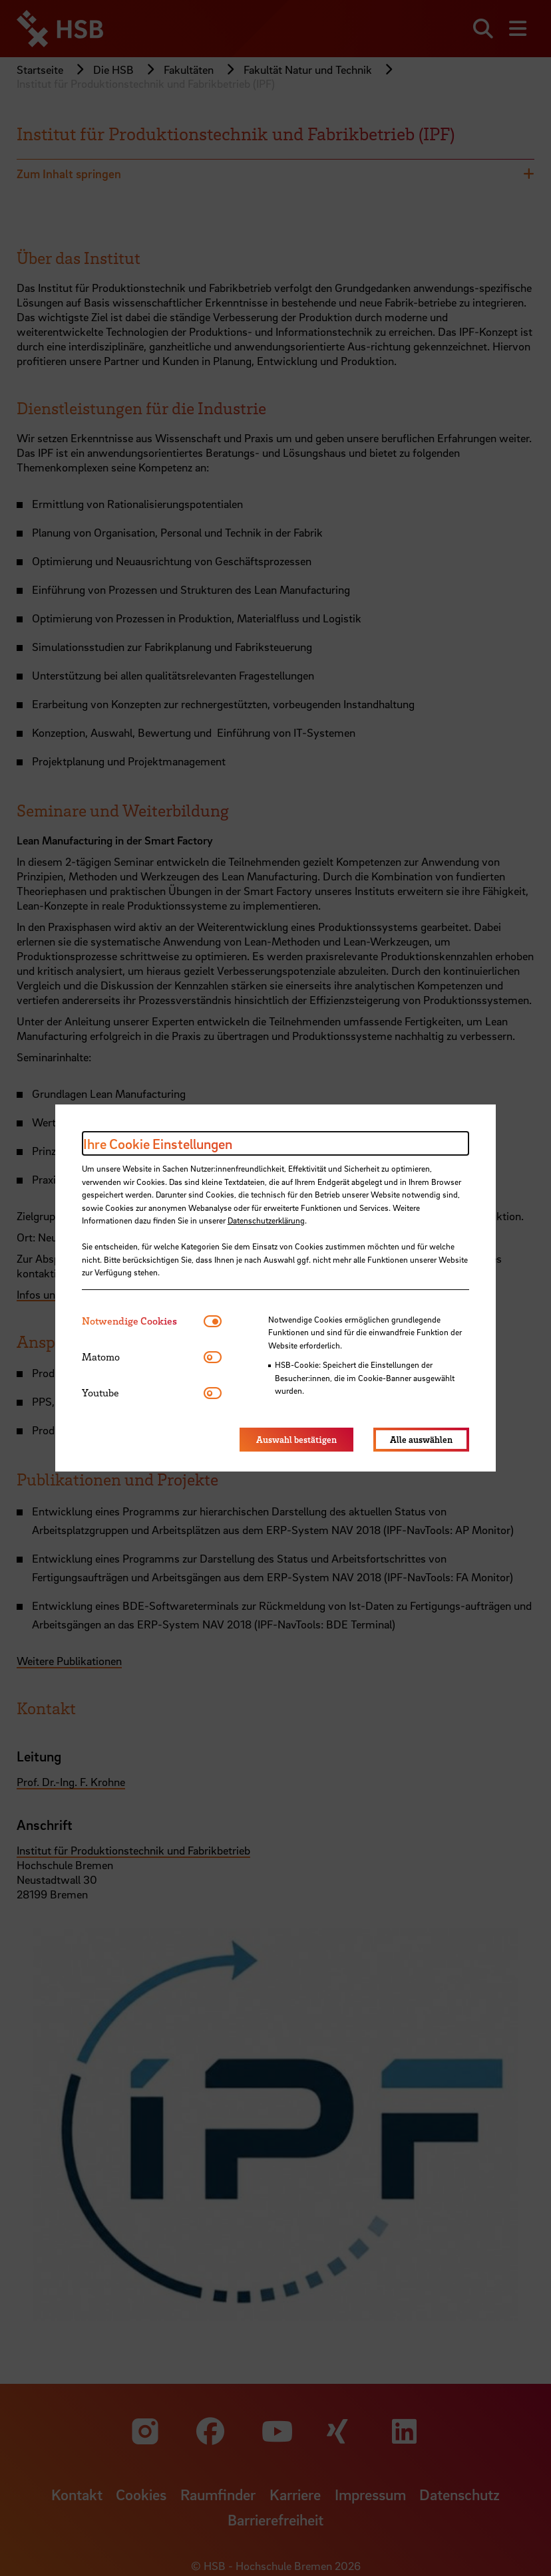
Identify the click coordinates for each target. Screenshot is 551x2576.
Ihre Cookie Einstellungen (157, 1143)
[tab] (143, 1321)
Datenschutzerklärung (266, 1220)
